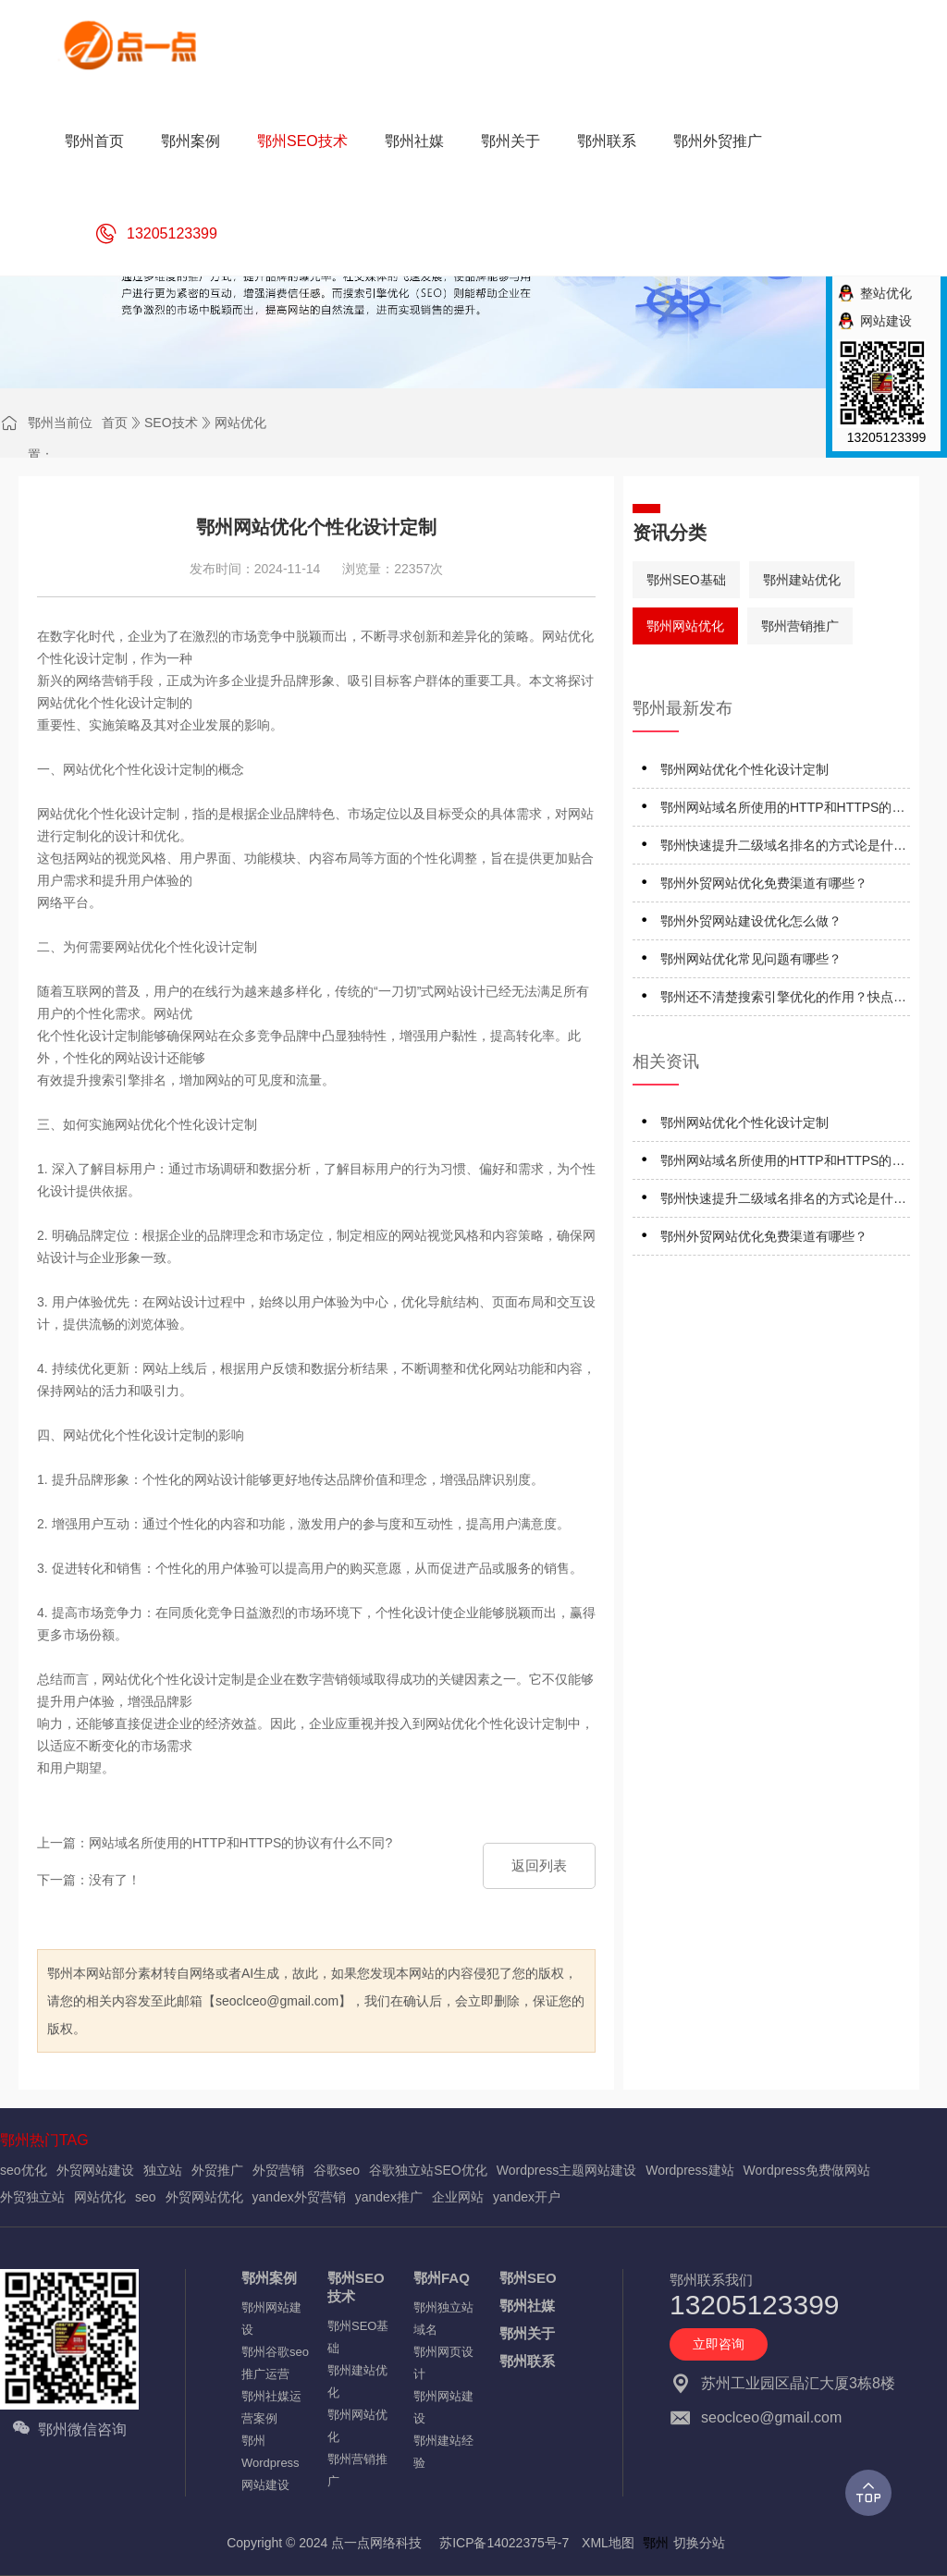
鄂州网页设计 (443, 2363)
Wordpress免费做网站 (807, 2170)
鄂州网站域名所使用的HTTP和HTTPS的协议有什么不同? (782, 810)
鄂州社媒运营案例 (271, 2407)
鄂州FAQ (441, 2278)
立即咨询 (718, 2344)
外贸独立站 (32, 2197)
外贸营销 (278, 2170)
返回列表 (539, 1865)
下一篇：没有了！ (89, 1879)
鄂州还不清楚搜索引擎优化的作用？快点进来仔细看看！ (783, 1000)
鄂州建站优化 (802, 579)
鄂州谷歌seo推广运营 (275, 2363)
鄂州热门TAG (44, 2140)
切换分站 (699, 2542)
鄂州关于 (527, 2333)
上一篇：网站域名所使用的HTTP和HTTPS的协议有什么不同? (214, 1842)
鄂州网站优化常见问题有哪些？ (751, 958)
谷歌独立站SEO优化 (428, 2170)
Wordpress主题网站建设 (566, 2170)
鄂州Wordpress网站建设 (270, 2463)
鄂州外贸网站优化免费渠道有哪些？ (763, 883)
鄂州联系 (527, 2361)
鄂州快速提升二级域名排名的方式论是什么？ (776, 848)
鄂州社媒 (527, 2305)
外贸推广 (217, 2170)
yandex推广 (389, 2197)
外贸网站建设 (95, 2170)
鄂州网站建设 (271, 2318)
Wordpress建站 (689, 2170)
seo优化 (23, 2170)
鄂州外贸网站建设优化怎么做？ (751, 921)
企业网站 (458, 2197)
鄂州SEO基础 (686, 579)
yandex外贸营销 (299, 2197)
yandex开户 (526, 2197)
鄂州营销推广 (800, 626)
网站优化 (240, 422)
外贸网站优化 (204, 2197)
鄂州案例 (269, 2278)
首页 (115, 422)
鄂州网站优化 (685, 626)
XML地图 (608, 2542)
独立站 (162, 2170)
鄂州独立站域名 (443, 2318)
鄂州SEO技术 (356, 2287)
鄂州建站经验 (443, 2452)
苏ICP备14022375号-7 (504, 2542)
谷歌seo (337, 2170)
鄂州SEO (528, 2278)
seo (145, 2197)
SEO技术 (171, 422)
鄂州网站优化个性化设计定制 (744, 769)
